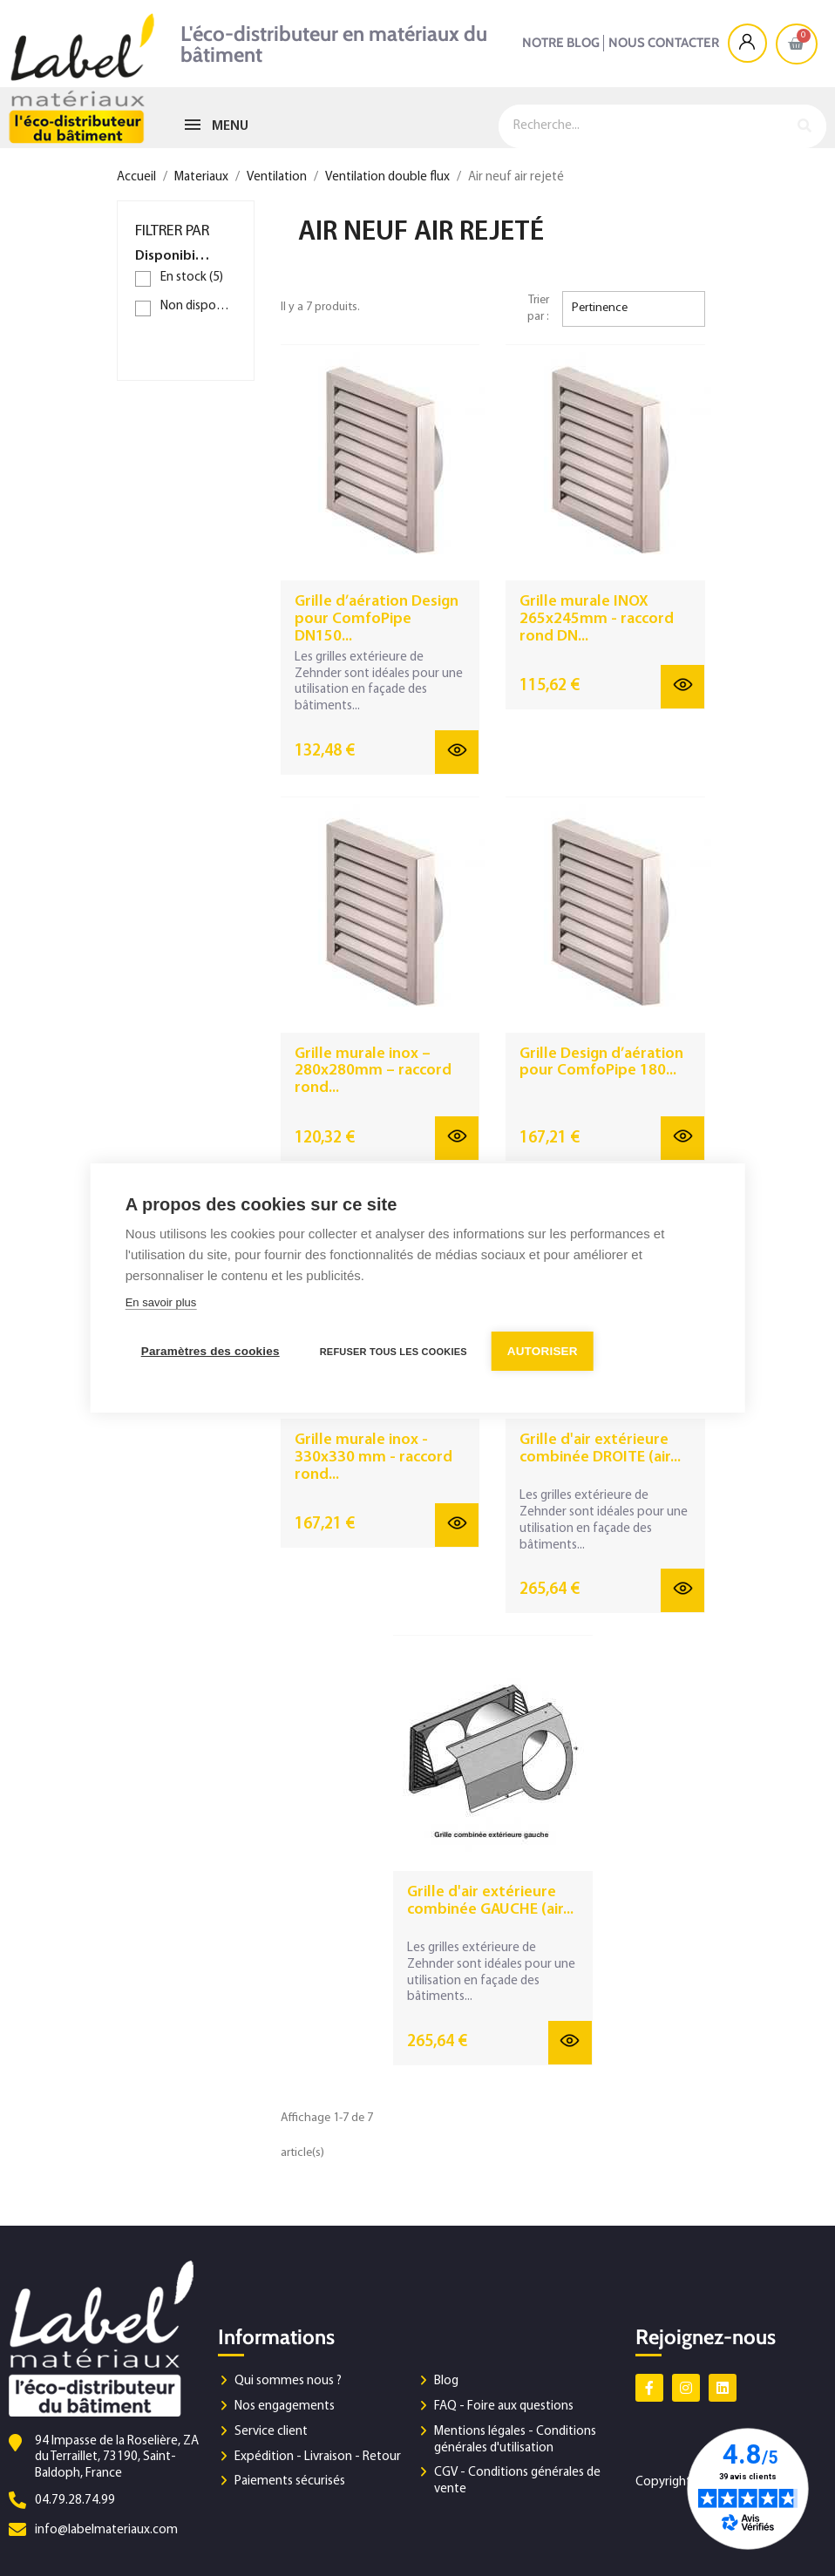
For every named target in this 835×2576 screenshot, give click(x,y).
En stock (191, 277)
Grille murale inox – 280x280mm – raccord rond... (373, 1071)
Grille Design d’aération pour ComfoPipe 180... (601, 1063)
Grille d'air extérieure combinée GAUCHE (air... (490, 1901)
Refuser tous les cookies (393, 1351)
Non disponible (197, 306)
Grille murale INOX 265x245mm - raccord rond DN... (596, 619)
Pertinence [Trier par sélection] (600, 308)
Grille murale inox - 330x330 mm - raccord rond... (373, 1457)
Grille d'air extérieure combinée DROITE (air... (600, 1449)
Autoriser (542, 1351)
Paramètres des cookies (210, 1351)
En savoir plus (161, 1302)
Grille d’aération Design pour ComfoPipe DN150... (376, 619)
